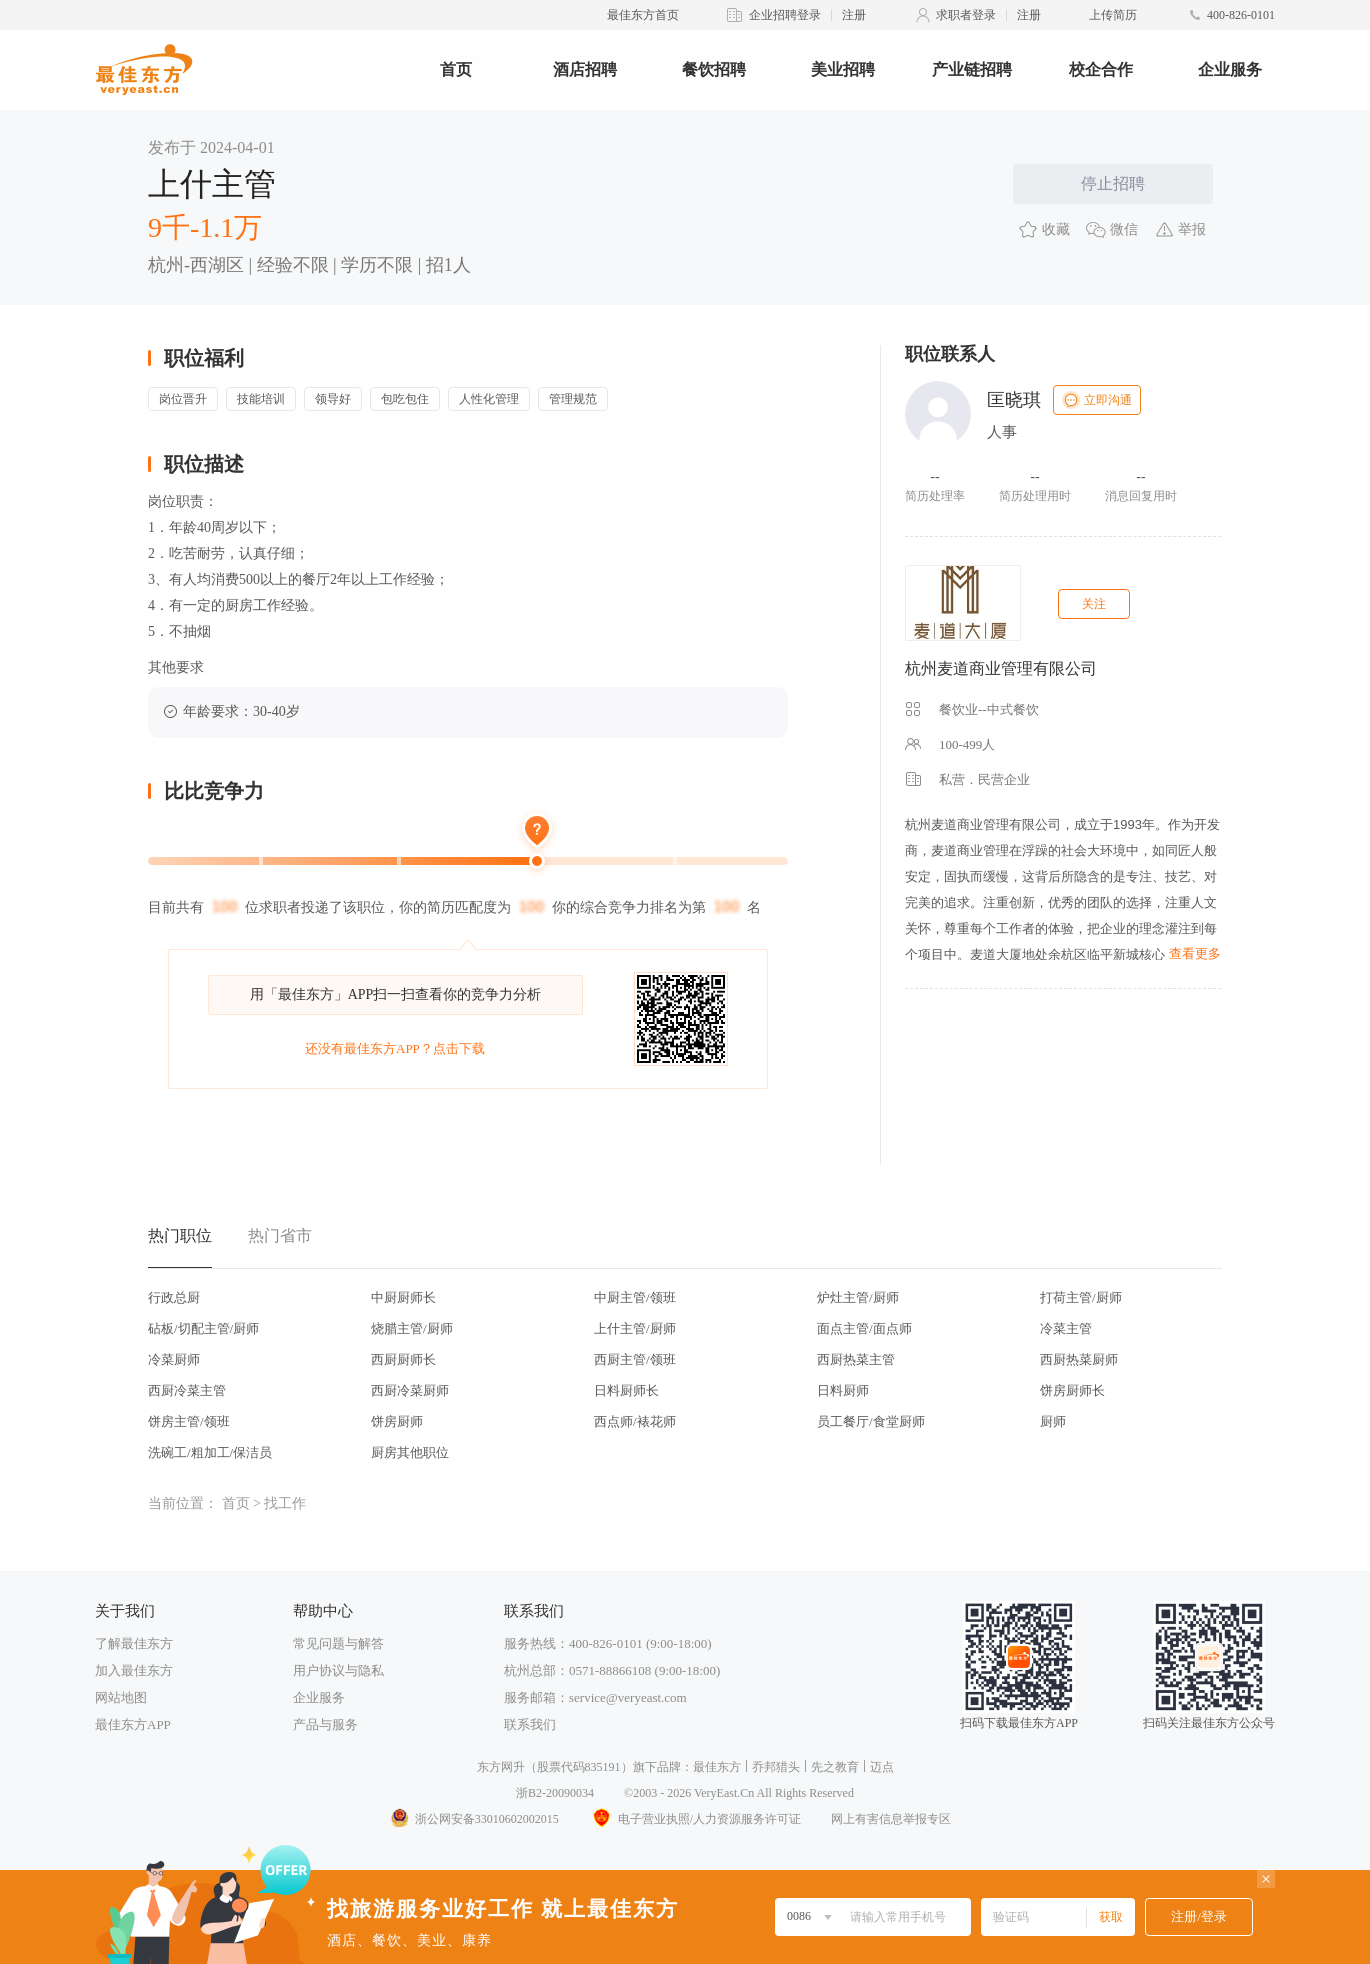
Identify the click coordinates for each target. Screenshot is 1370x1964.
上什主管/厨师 (635, 1328)
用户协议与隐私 (338, 1670)
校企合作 (1101, 69)
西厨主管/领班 (635, 1359)
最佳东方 (717, 1767)
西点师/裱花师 (635, 1421)
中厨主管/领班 (635, 1297)
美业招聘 (843, 69)
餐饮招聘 (714, 69)
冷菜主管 (1066, 1328)
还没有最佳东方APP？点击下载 (395, 1048)
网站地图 (121, 1697)
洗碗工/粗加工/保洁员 (210, 1452)
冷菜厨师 (174, 1359)
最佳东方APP (133, 1724)
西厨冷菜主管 (187, 1390)
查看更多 (1195, 953)
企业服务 (1230, 69)
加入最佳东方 (134, 1670)
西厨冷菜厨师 (410, 1390)
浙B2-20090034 (555, 1793)
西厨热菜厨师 (1079, 1359)
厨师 (1053, 1421)
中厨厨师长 (403, 1297)
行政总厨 (174, 1297)
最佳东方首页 (643, 15)
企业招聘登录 (785, 15)
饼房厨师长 (1072, 1390)
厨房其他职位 (410, 1452)
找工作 (285, 1503)
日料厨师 (843, 1390)
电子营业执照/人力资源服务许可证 (695, 1819)
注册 (854, 15)
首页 (456, 69)
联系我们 (530, 1724)
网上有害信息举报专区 (891, 1819)
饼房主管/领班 (189, 1421)
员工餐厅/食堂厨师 (871, 1421)
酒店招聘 (585, 69)
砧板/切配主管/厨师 (203, 1328)
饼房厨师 (397, 1421)
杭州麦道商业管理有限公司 (1001, 668)
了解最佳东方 (134, 1643)
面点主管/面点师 (864, 1328)
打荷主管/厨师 (1081, 1297)
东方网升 (501, 1767)
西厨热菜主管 (856, 1359)
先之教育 (835, 1767)
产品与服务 (325, 1724)
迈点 (882, 1767)
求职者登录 (966, 15)
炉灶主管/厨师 (858, 1297)
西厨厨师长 (403, 1359)
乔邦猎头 (776, 1767)
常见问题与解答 (338, 1643)
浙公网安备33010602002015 (474, 1819)
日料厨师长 (626, 1390)
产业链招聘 (972, 69)
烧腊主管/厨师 (412, 1328)
